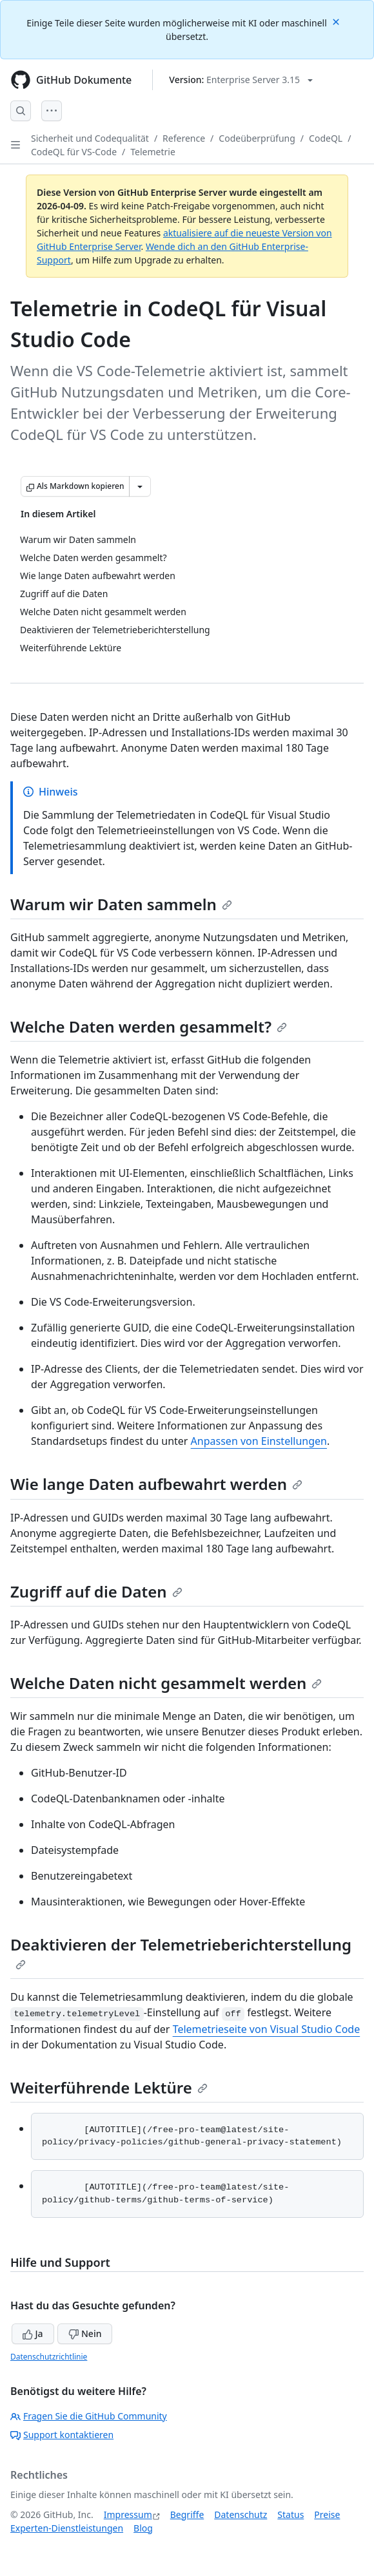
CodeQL (325, 138)
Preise (327, 2514)
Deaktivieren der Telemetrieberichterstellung (180, 1952)
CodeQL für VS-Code (74, 152)
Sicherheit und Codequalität (90, 138)
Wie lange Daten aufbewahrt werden (156, 1483)
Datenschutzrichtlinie (48, 2356)
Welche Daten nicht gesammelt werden (166, 1682)
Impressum (128, 2514)
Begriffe (187, 2514)
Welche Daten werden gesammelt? (148, 1026)
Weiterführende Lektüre (109, 2087)
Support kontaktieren (61, 2434)
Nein (84, 2333)
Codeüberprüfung (257, 138)
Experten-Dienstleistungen (66, 2528)
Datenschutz (240, 2514)
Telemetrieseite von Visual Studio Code (266, 2029)
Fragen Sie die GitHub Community (88, 2416)
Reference (183, 138)
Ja (33, 2333)
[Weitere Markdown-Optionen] (140, 486)
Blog (143, 2528)
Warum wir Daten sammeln (121, 904)
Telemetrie (152, 152)
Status (290, 2514)
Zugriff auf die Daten (96, 1591)
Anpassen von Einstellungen (259, 1441)
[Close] (337, 21)
